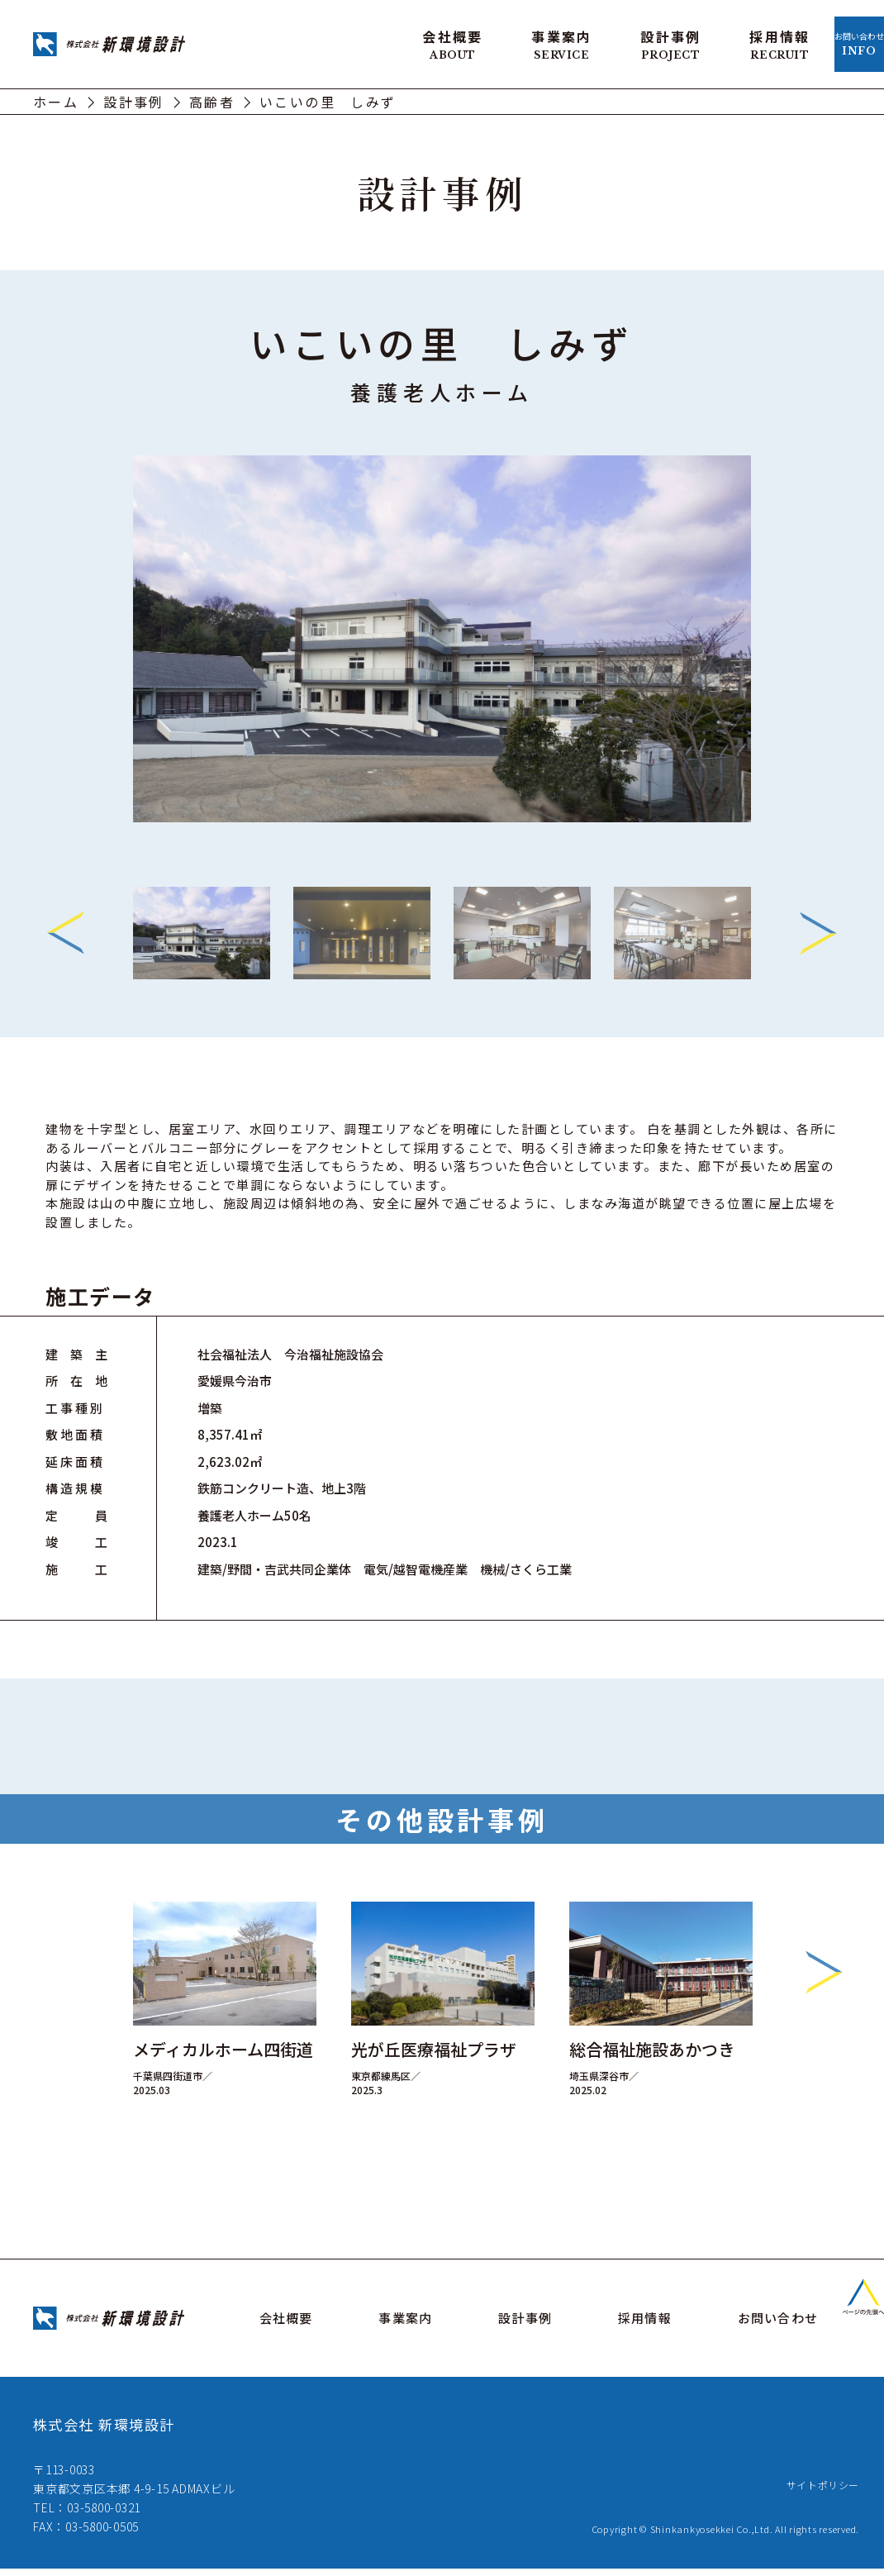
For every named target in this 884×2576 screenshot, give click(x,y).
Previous (65, 928)
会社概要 (352, 41)
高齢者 (212, 96)
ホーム (55, 96)
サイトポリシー (816, 2491)
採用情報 (679, 41)
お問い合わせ (808, 41)
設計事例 (570, 41)
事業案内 (461, 41)
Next (818, 928)
